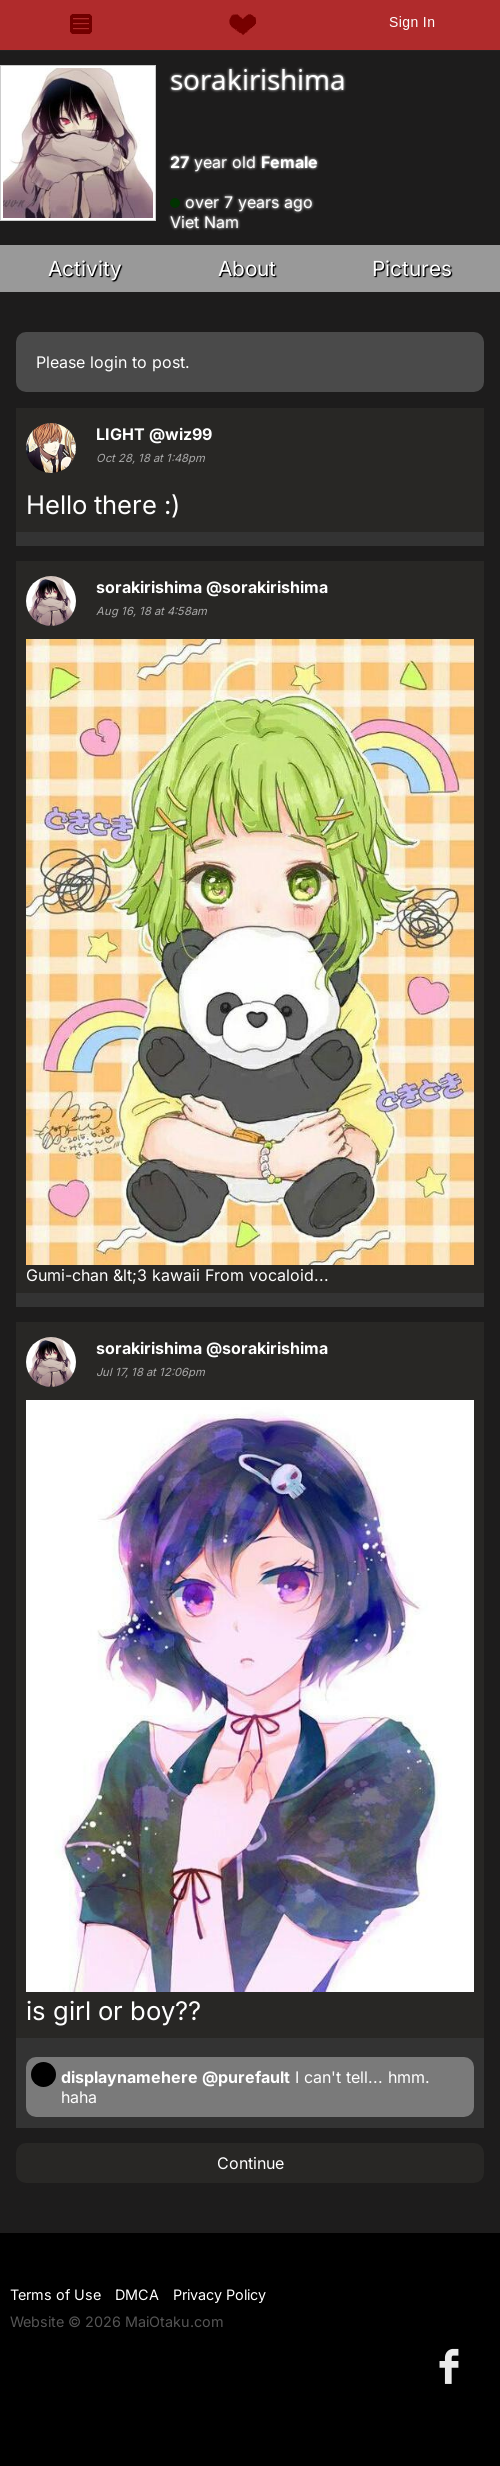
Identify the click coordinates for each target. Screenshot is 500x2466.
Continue (250, 2163)
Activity (85, 268)
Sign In (412, 22)
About (247, 268)
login (108, 362)
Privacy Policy (219, 2294)
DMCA (137, 2294)
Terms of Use (55, 2294)
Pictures (412, 268)
